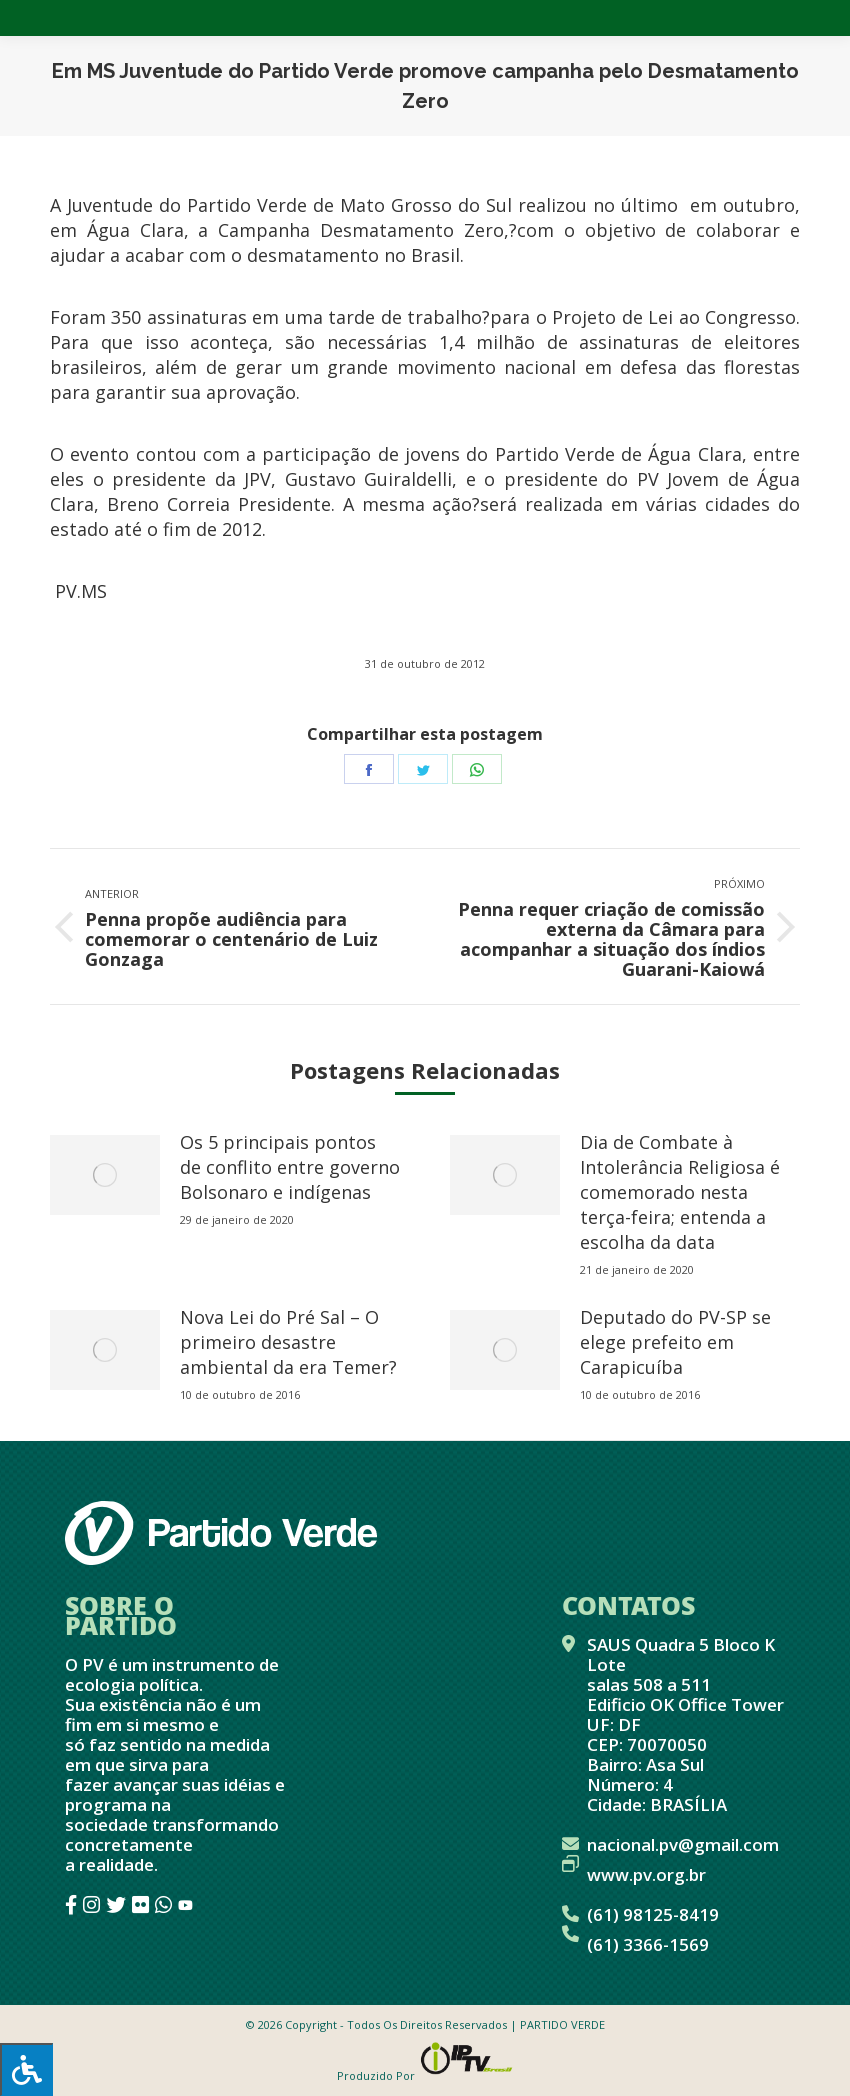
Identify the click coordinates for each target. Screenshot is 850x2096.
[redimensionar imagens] (105, 1175)
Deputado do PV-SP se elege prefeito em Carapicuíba (675, 1342)
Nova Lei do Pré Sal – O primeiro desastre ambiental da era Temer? (288, 1342)
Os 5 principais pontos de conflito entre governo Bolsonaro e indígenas (290, 1167)
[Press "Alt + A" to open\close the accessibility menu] (26, 2069)
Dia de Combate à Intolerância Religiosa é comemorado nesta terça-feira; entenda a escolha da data (680, 1192)
